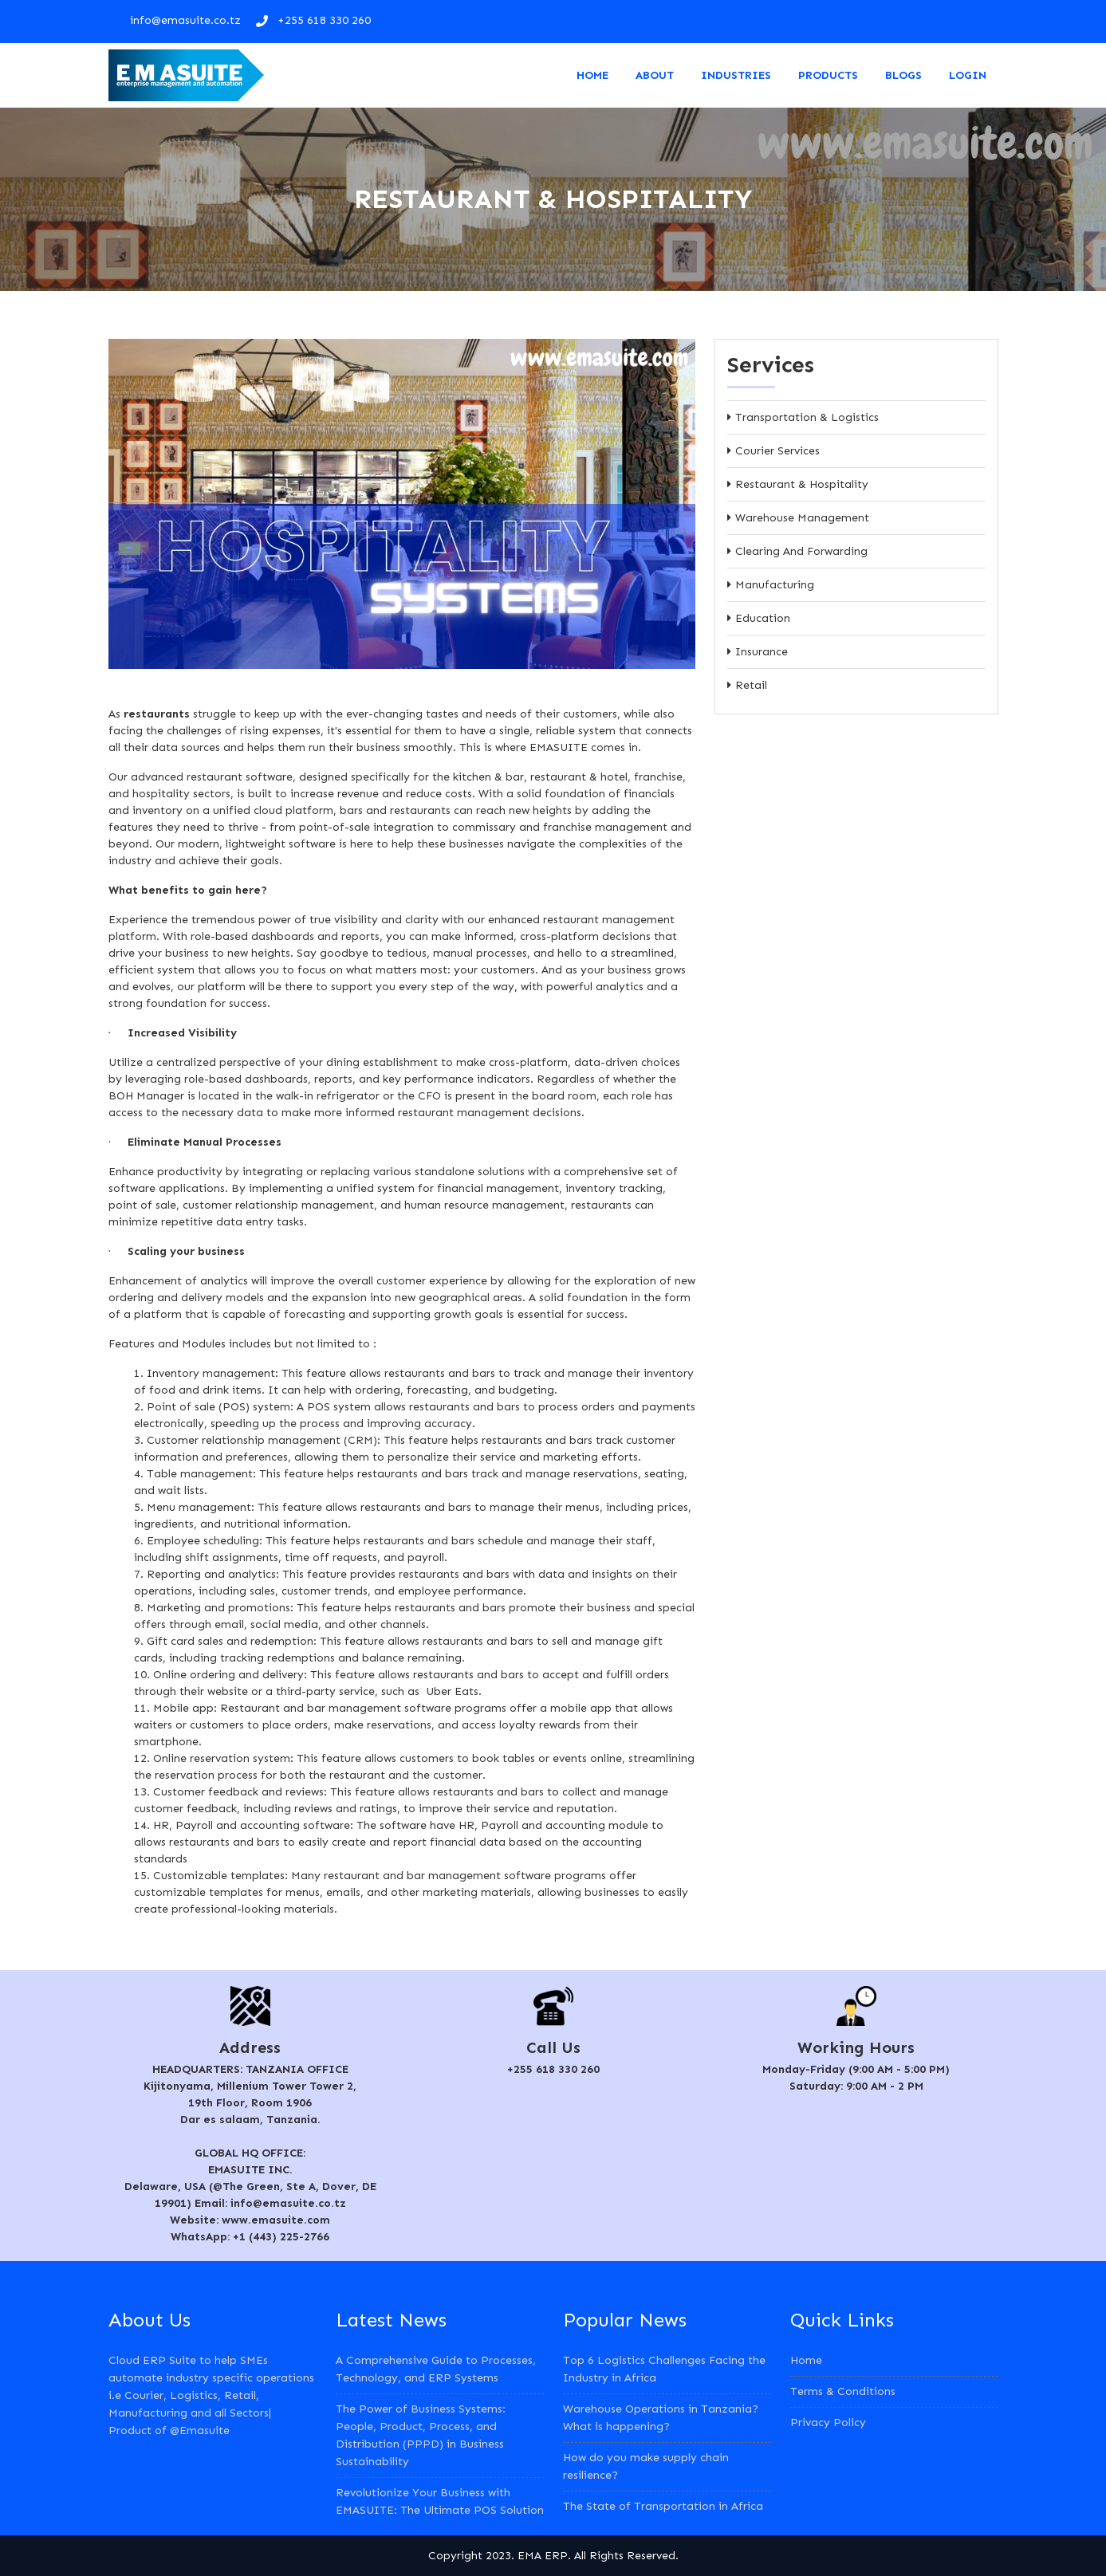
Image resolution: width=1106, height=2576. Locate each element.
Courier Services (777, 451)
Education (762, 618)
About (655, 75)
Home (592, 75)
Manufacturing (774, 585)
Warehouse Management (802, 518)
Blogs (903, 75)
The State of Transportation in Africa (663, 2506)
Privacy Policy (828, 2422)
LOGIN (967, 75)
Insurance (761, 652)
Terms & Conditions (842, 2391)
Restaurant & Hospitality (801, 484)
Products (828, 75)
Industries (736, 75)
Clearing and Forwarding (801, 551)
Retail (751, 685)
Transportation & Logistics (807, 417)
